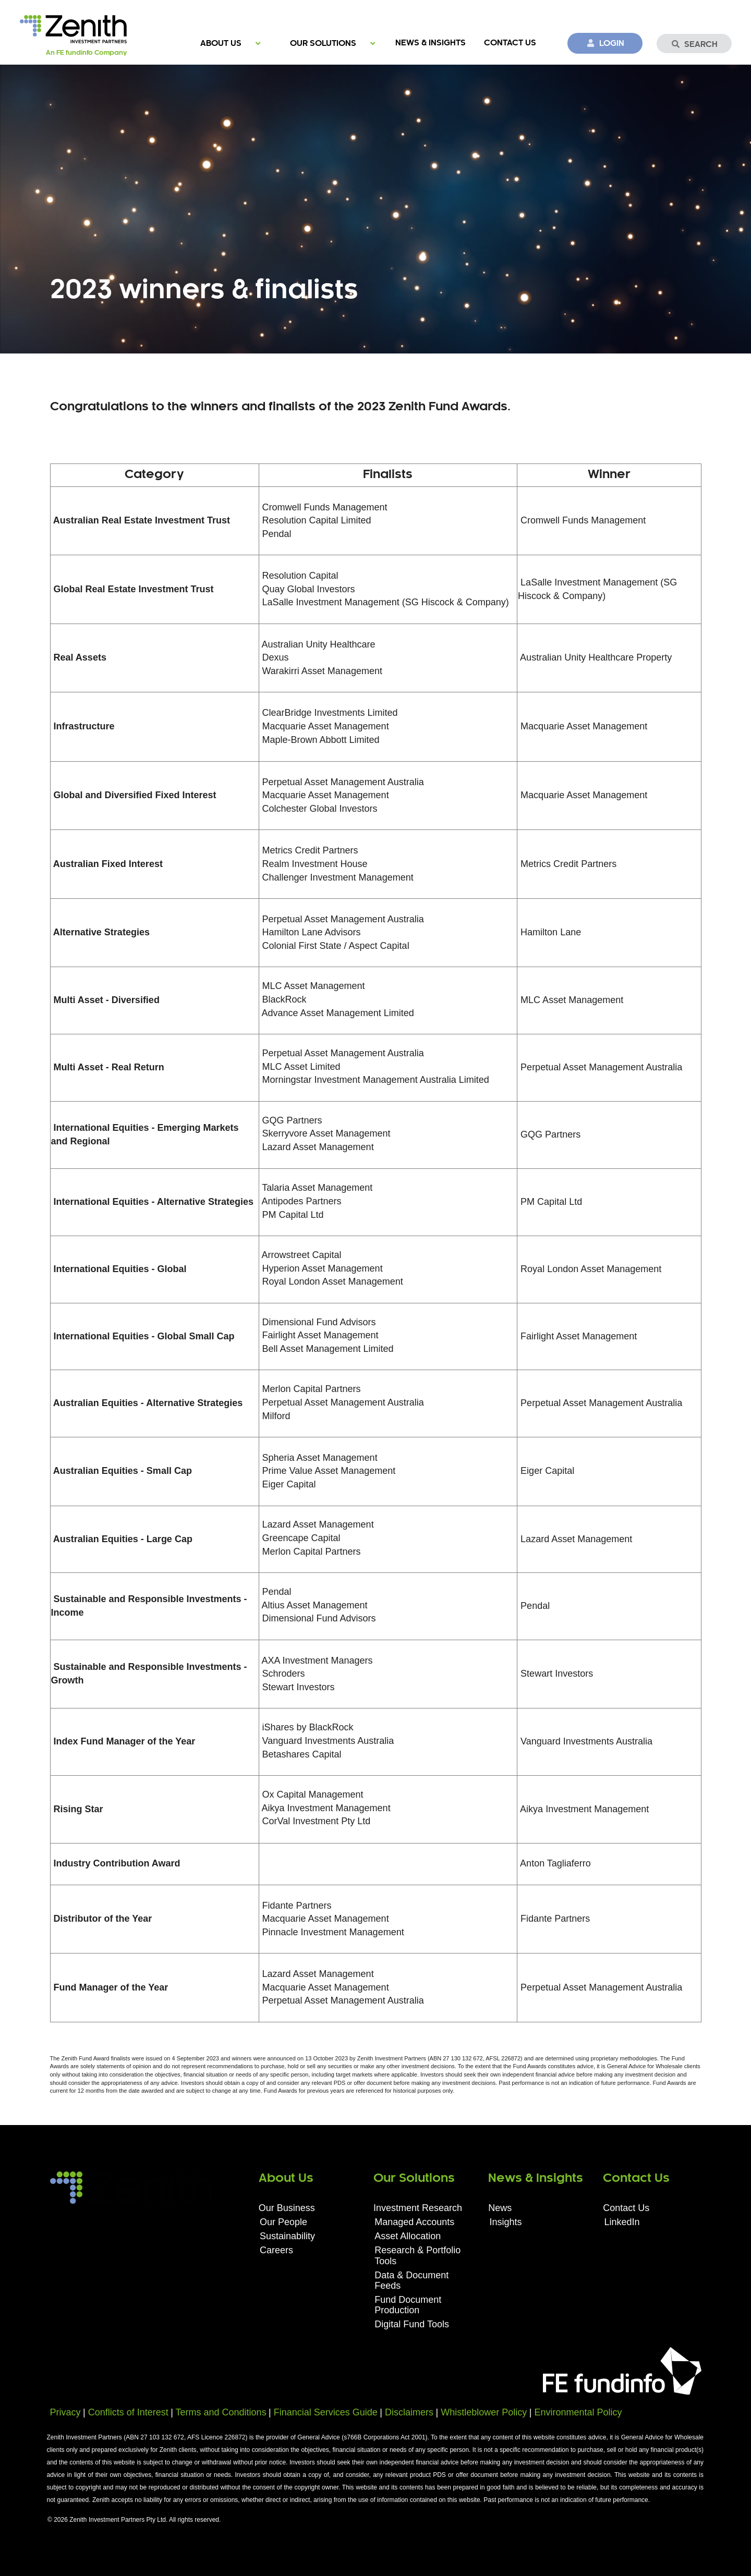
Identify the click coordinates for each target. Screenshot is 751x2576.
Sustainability (287, 2236)
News (500, 2208)
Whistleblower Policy (484, 2412)
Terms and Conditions (221, 2412)
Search (694, 44)
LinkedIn (622, 2222)
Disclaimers (409, 2412)
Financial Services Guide (326, 2412)
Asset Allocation (407, 2236)
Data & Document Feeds (411, 2280)
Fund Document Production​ (407, 2304)
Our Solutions (323, 43)
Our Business (287, 2208)
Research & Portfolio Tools (417, 2255)
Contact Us (510, 43)
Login (605, 43)
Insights (505, 2222)
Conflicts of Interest (128, 2412)
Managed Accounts (414, 2222)
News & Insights (430, 43)
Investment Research (417, 2208)
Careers (276, 2250)
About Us (220, 43)
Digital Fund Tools (411, 2324)
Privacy (65, 2412)
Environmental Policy (578, 2412)
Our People (283, 2222)
